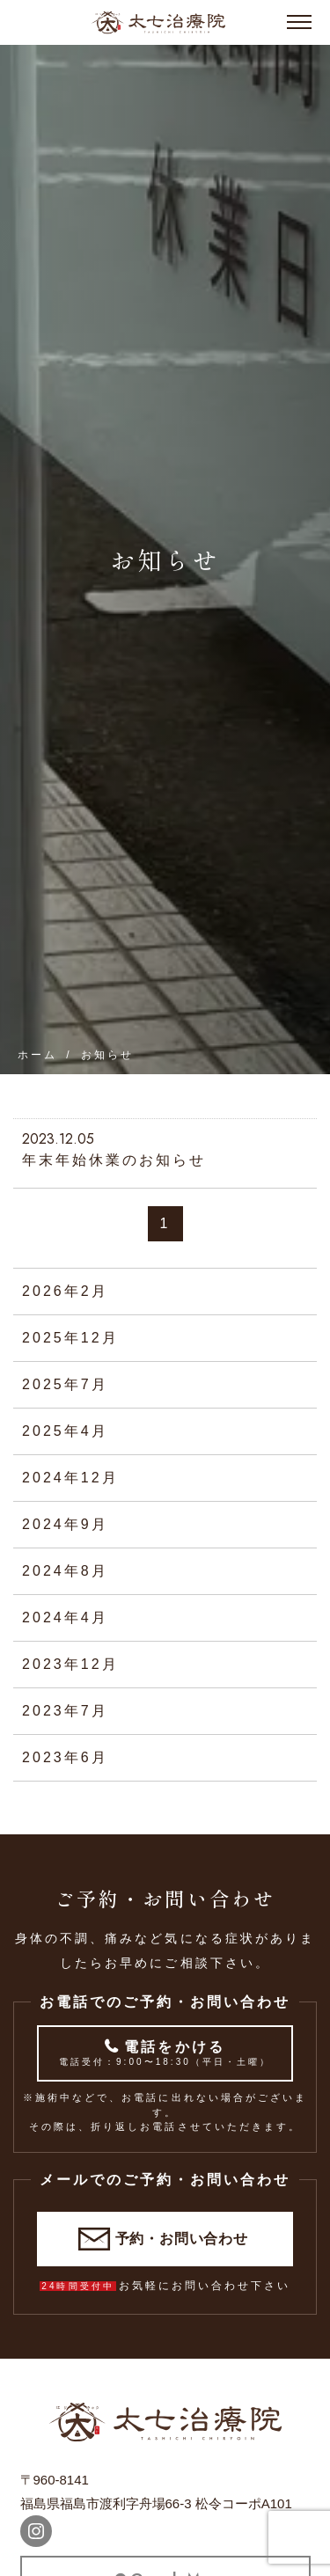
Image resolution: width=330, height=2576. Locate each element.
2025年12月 (70, 1337)
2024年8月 (65, 1570)
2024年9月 (65, 1524)
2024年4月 (65, 1617)
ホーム (37, 1055)
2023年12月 (70, 1664)
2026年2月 (65, 1291)
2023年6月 (65, 1757)
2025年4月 (65, 1430)
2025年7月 (65, 1384)
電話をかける (165, 2054)
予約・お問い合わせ (181, 2238)
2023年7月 (65, 1710)
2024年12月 (70, 1477)
